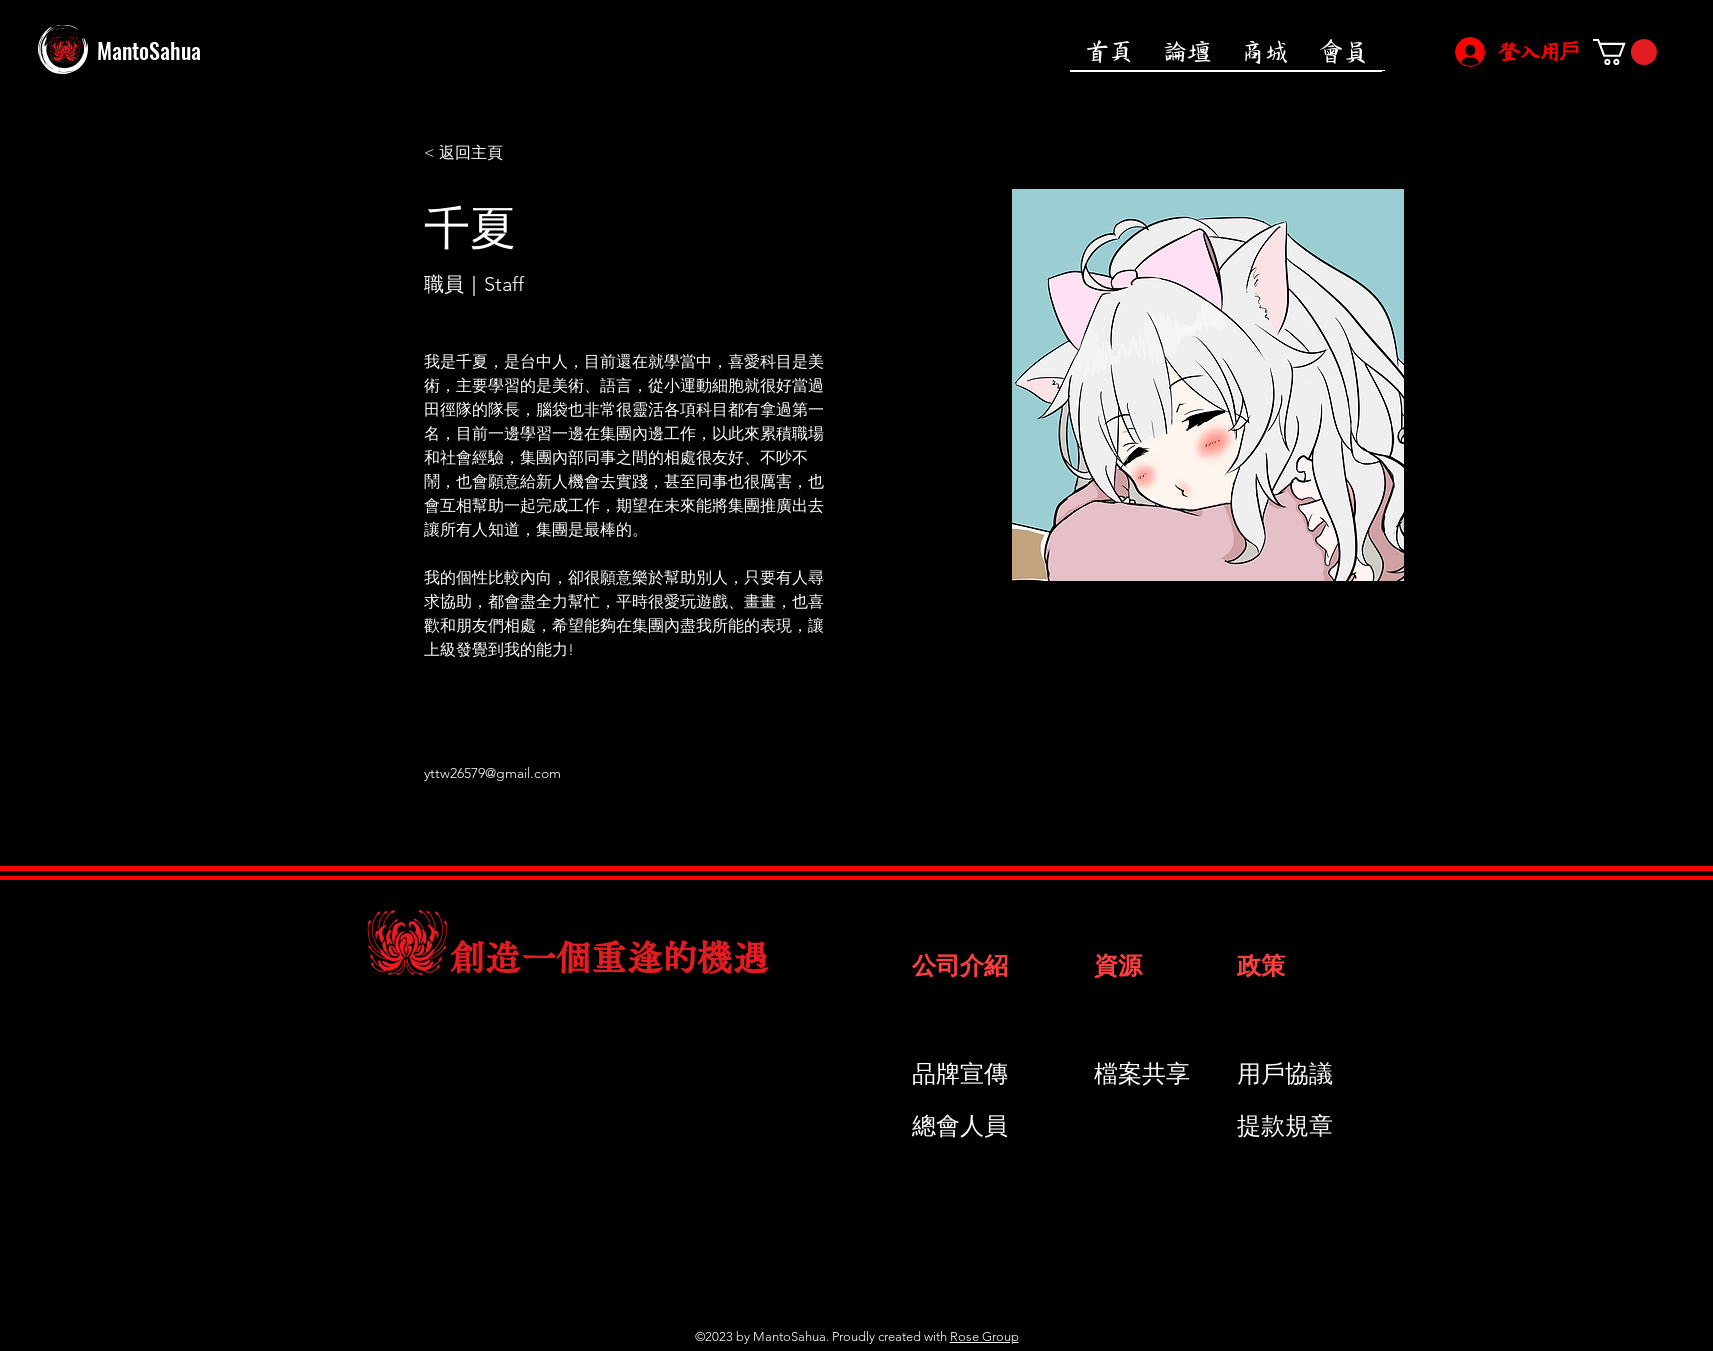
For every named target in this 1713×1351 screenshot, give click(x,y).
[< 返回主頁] (463, 153)
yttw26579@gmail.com (492, 773)
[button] (1625, 52)
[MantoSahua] (221, 50)
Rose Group (984, 1336)
